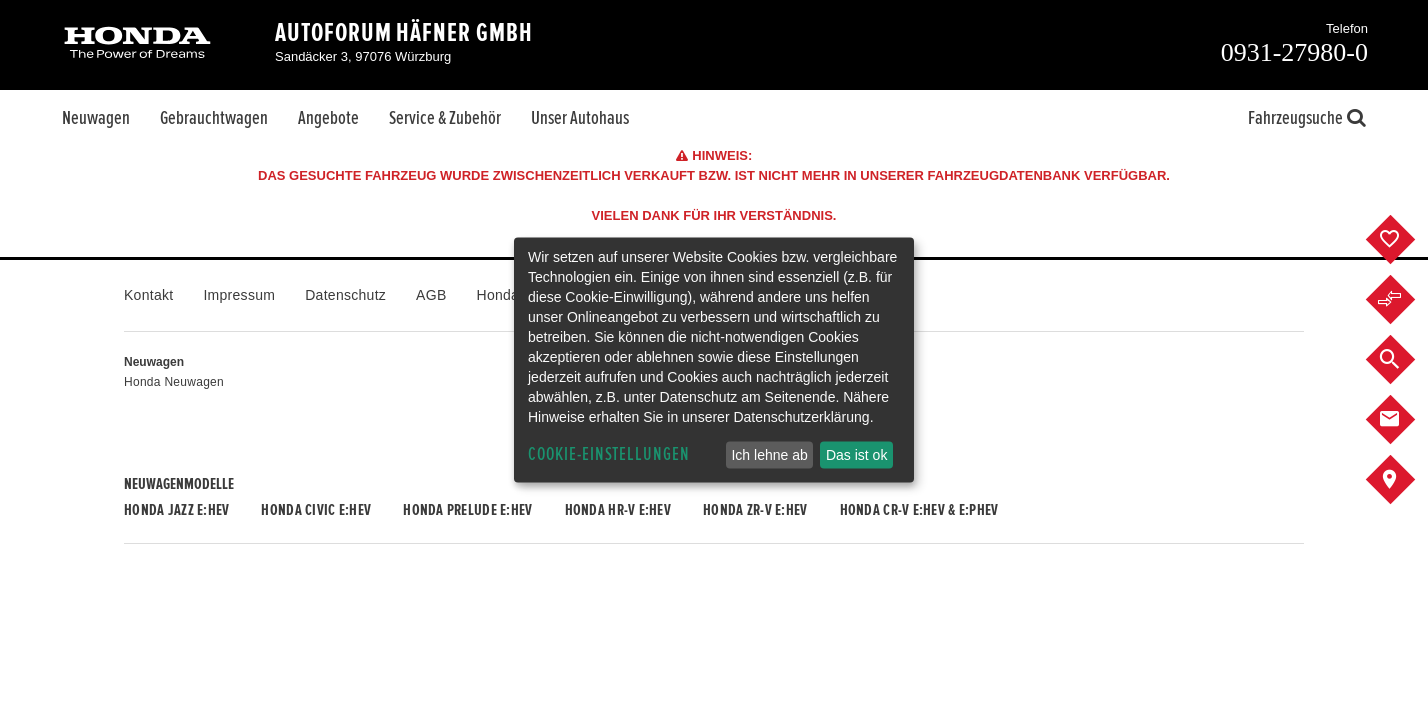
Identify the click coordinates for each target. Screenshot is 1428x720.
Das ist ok (856, 455)
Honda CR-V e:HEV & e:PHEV (919, 510)
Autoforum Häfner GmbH (404, 33)
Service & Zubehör (445, 118)
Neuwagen (96, 118)
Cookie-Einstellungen (609, 454)
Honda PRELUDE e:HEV (467, 510)
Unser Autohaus (580, 118)
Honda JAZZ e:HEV (176, 510)
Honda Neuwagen (174, 382)
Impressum (239, 295)
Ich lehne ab (769, 455)
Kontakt (148, 295)
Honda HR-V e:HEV (618, 510)
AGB (431, 295)
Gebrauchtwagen (214, 118)
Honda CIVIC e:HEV (316, 510)
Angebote (328, 118)
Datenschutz (345, 295)
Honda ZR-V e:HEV (755, 510)
